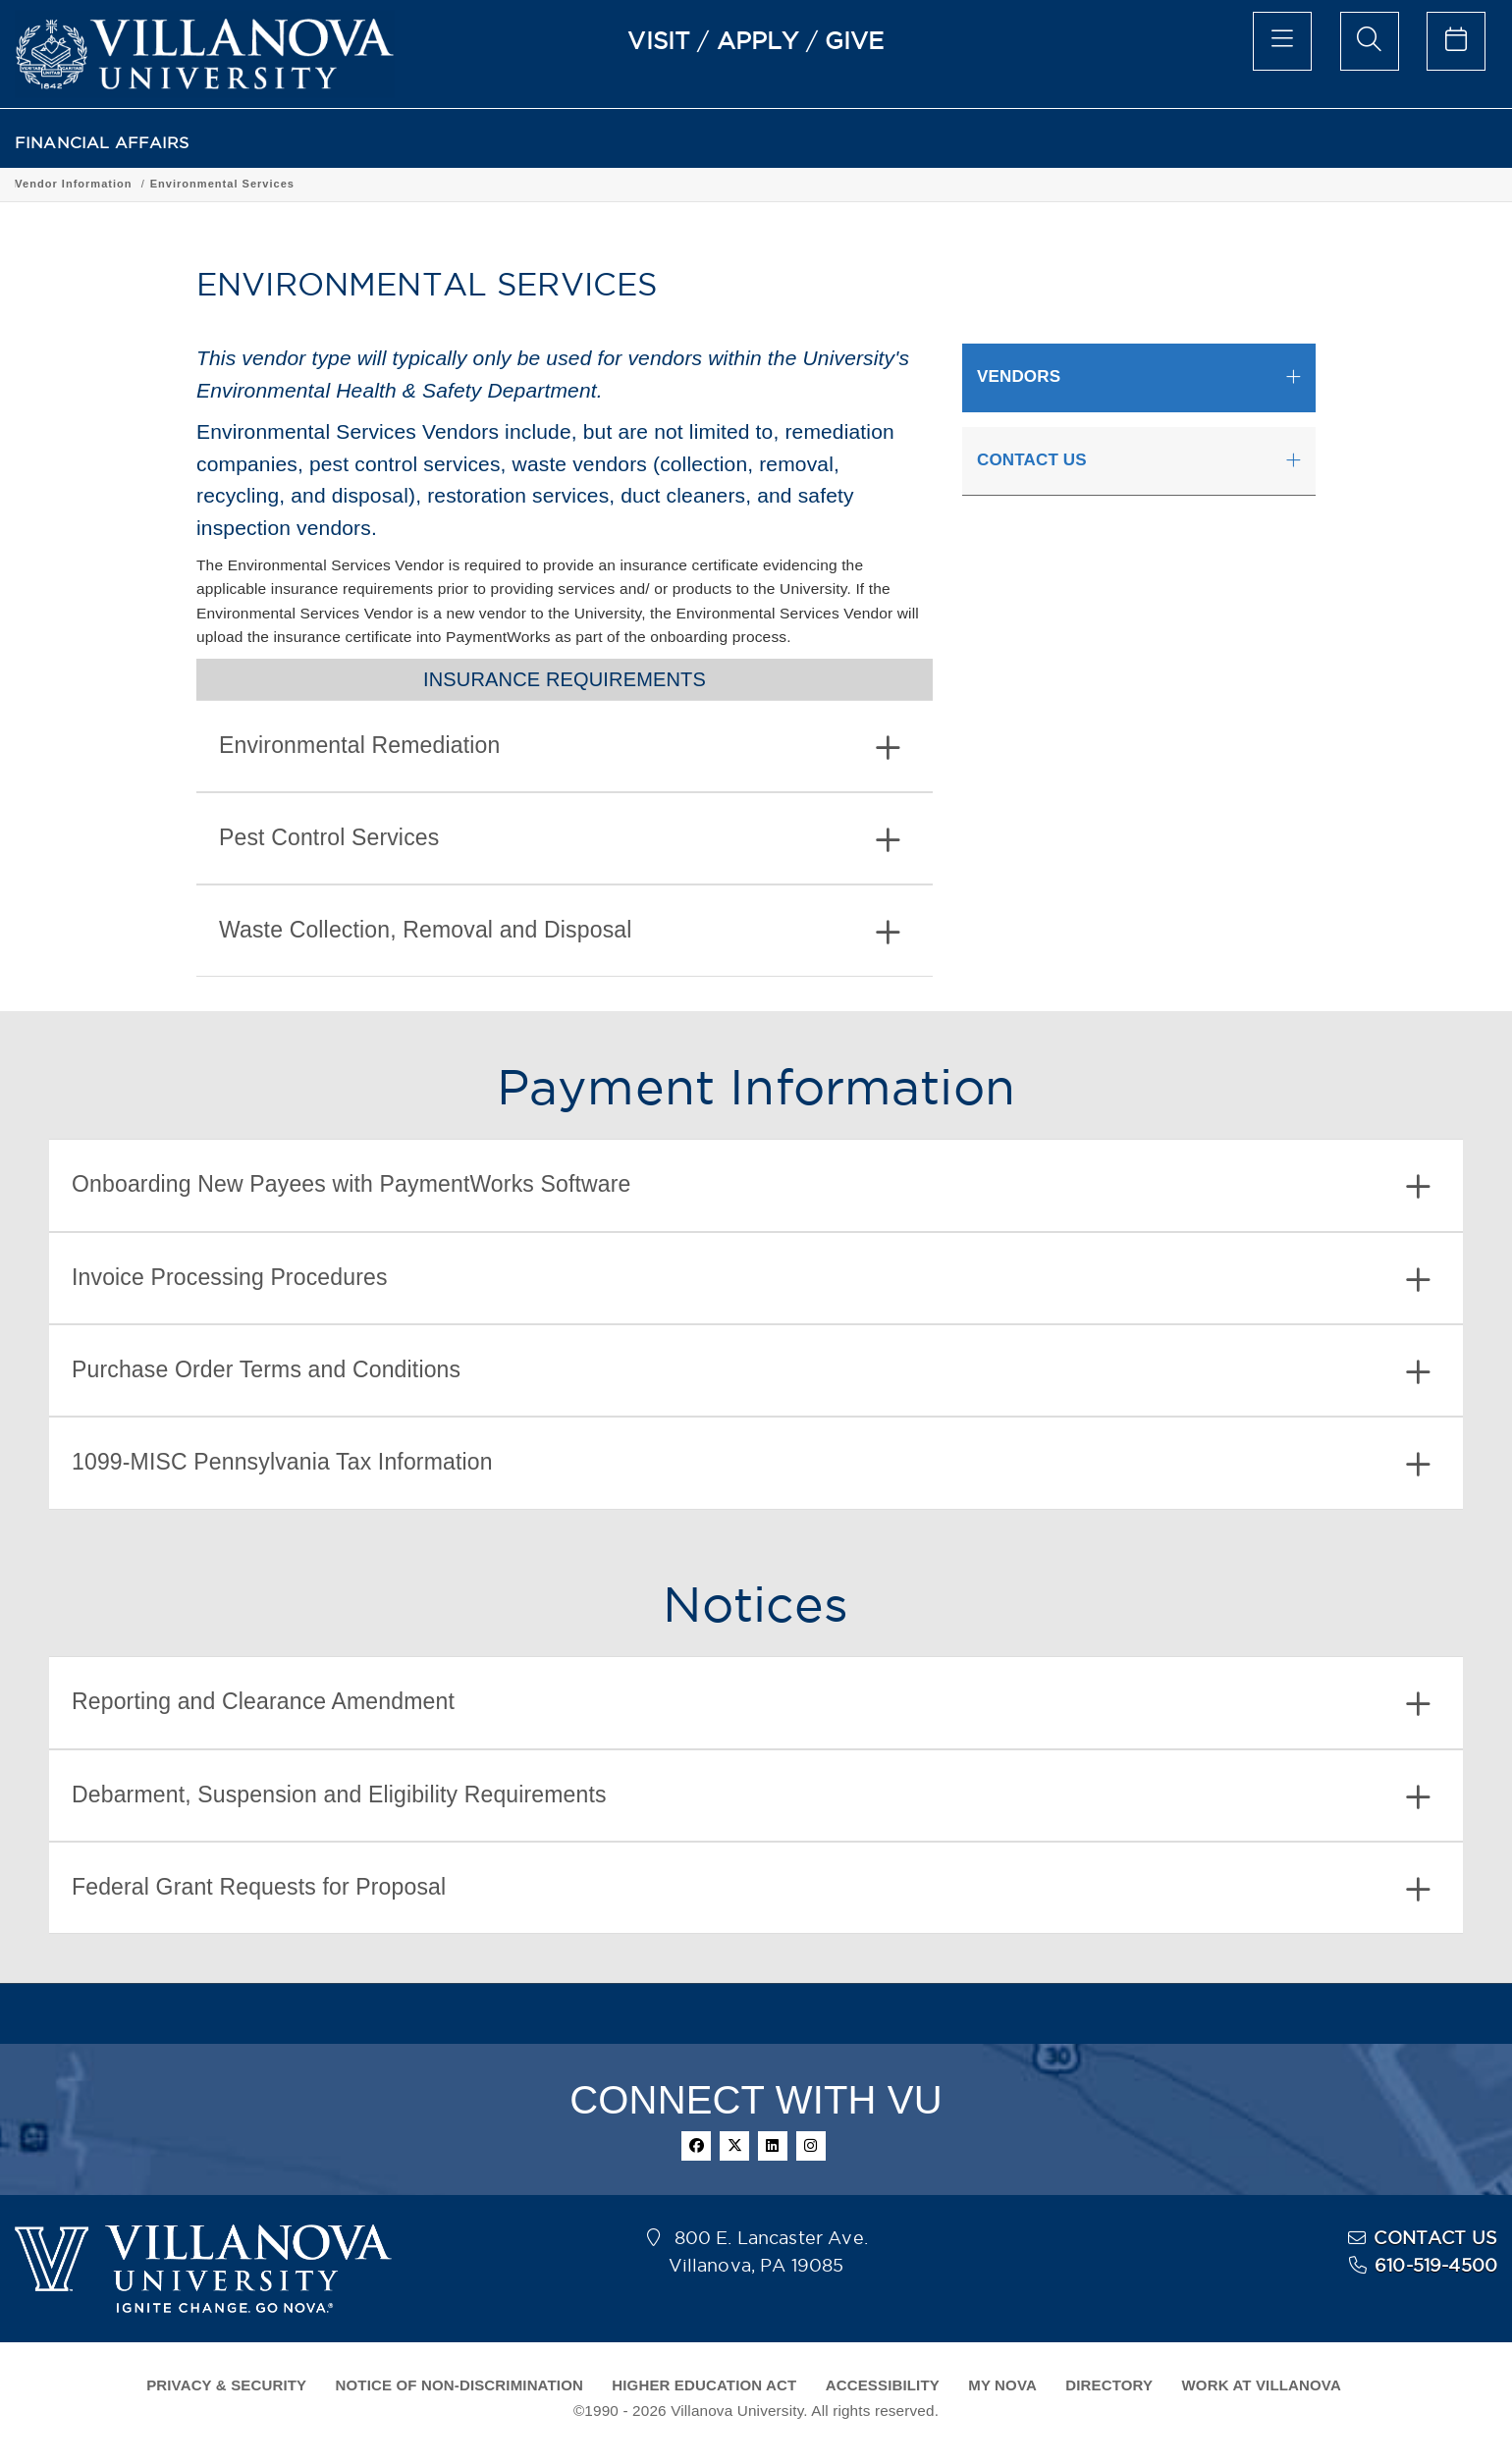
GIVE (855, 40)
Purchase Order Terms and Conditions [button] (751, 1372)
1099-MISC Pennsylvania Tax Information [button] (751, 1464)
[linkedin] (772, 2146)
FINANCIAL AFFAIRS (102, 142)
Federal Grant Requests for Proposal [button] (751, 1889)
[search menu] (1369, 41)
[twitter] (734, 2146)
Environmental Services (364, 183)
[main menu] (1282, 41)
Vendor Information (214, 183)
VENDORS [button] (1018, 376)
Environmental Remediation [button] (559, 747)
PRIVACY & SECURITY (226, 2385)
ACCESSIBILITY (883, 2385)
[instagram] (811, 2146)
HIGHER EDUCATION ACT (704, 2385)
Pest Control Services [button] (559, 840)
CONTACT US (1435, 2237)
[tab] (564, 746)
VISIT (658, 40)
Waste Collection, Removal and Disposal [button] (559, 932)
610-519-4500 (1436, 2265)
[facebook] (696, 2146)
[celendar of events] (1456, 41)
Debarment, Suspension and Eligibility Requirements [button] (751, 1797)
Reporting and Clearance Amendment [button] (751, 1703)
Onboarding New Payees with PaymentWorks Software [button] (751, 1186)
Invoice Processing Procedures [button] (751, 1279)
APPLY (758, 40)
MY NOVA (1002, 2385)
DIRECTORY (1109, 2385)
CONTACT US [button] (1032, 460)
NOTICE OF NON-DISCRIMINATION (459, 2385)
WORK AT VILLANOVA (1261, 2385)
